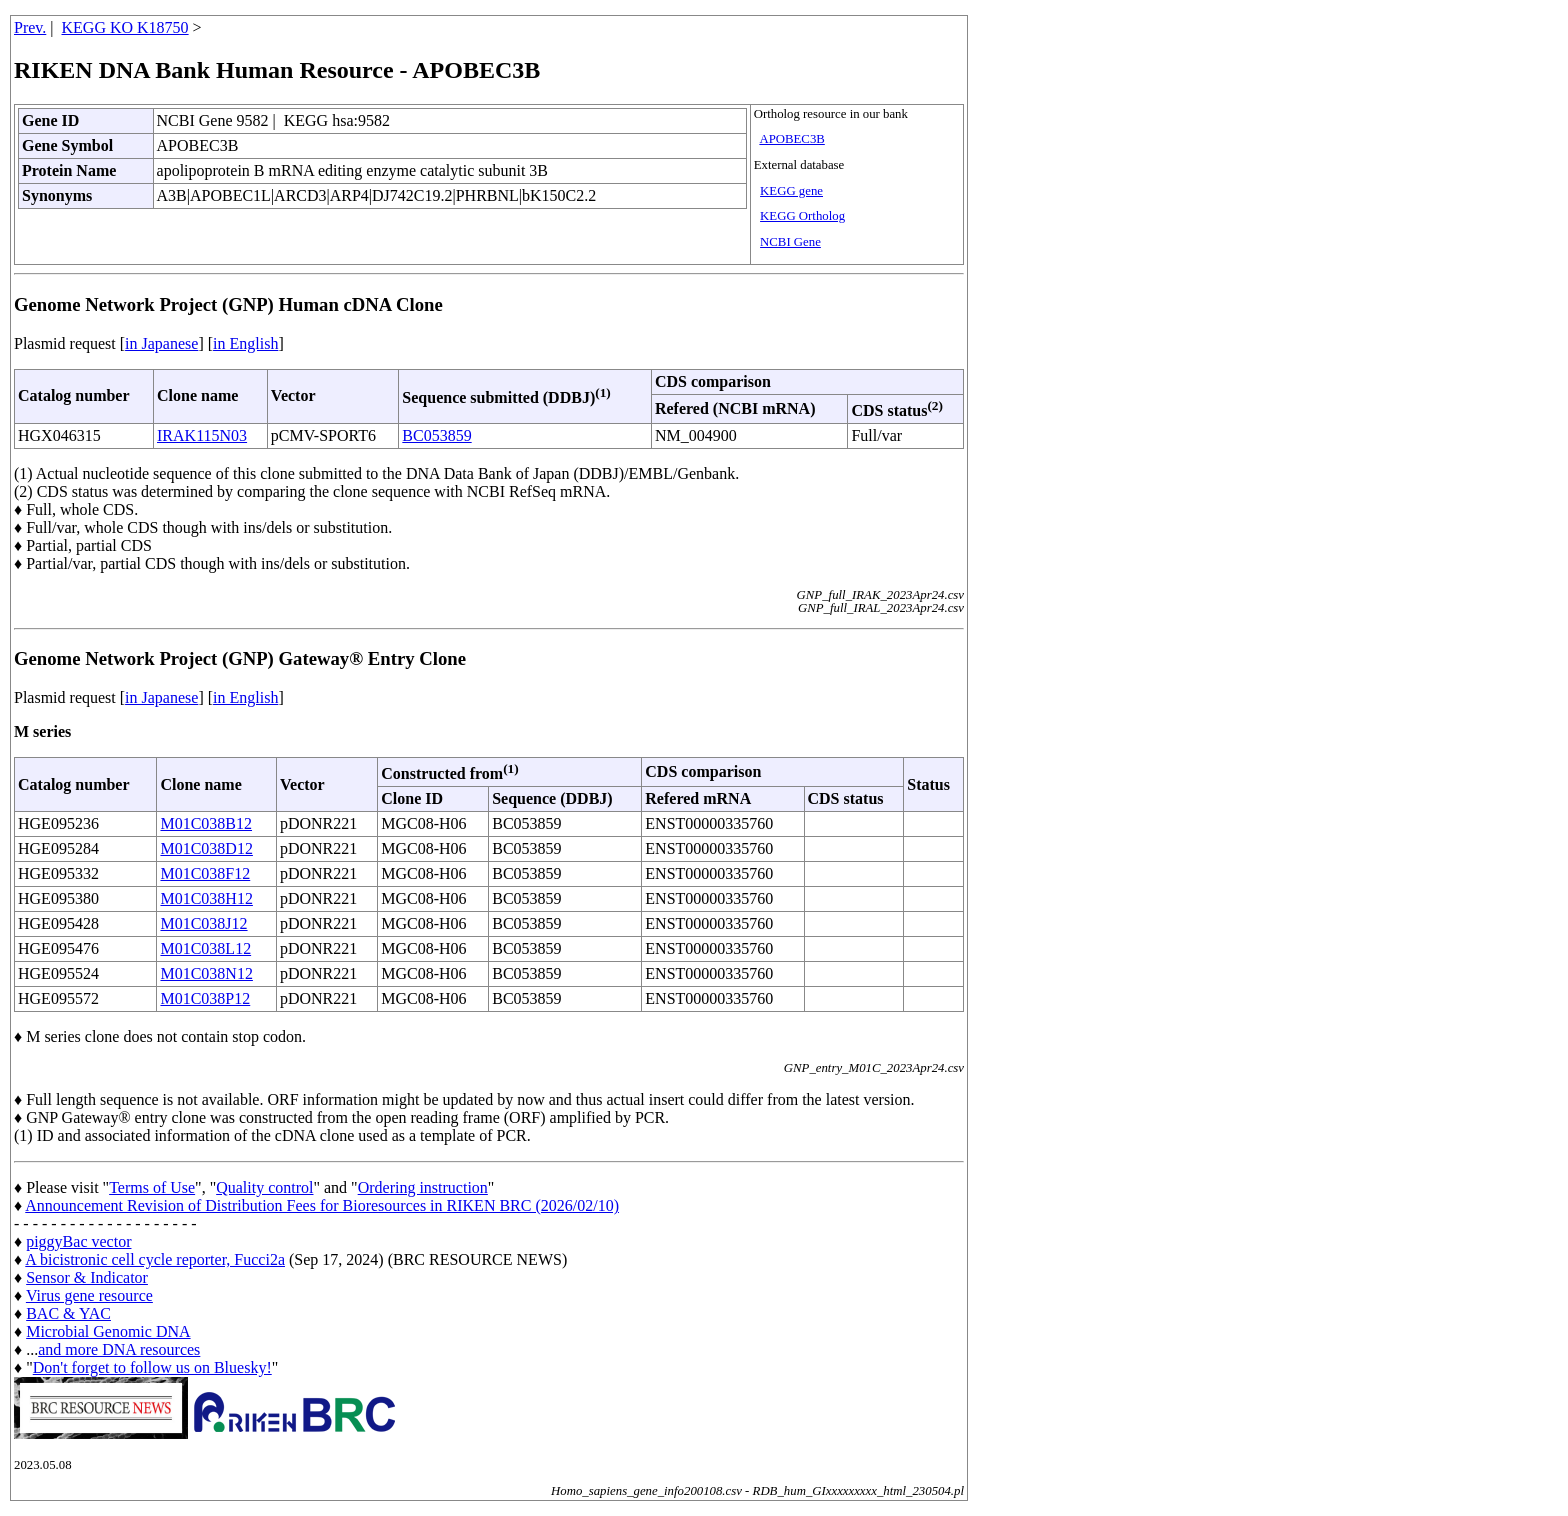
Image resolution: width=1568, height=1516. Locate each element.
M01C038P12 (205, 998)
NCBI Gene (790, 242)
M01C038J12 (203, 923)
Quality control (264, 1187)
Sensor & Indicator (87, 1277)
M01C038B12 (206, 823)
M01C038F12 (205, 873)
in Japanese (161, 343)
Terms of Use (152, 1187)
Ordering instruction (423, 1187)
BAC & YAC (68, 1313)
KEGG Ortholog (802, 216)
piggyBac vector (78, 1241)
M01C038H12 (206, 898)
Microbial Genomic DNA (108, 1331)
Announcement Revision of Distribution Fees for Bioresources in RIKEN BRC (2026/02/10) (322, 1205)
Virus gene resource (89, 1295)
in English (245, 343)
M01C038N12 (206, 973)
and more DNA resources (119, 1349)
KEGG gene (791, 191)
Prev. (30, 27)
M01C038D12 (206, 848)
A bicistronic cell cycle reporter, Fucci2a (155, 1259)
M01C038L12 (205, 948)
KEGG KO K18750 (125, 27)
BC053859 (436, 435)
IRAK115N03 (202, 435)
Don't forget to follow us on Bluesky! (152, 1367)
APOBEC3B (791, 139)
